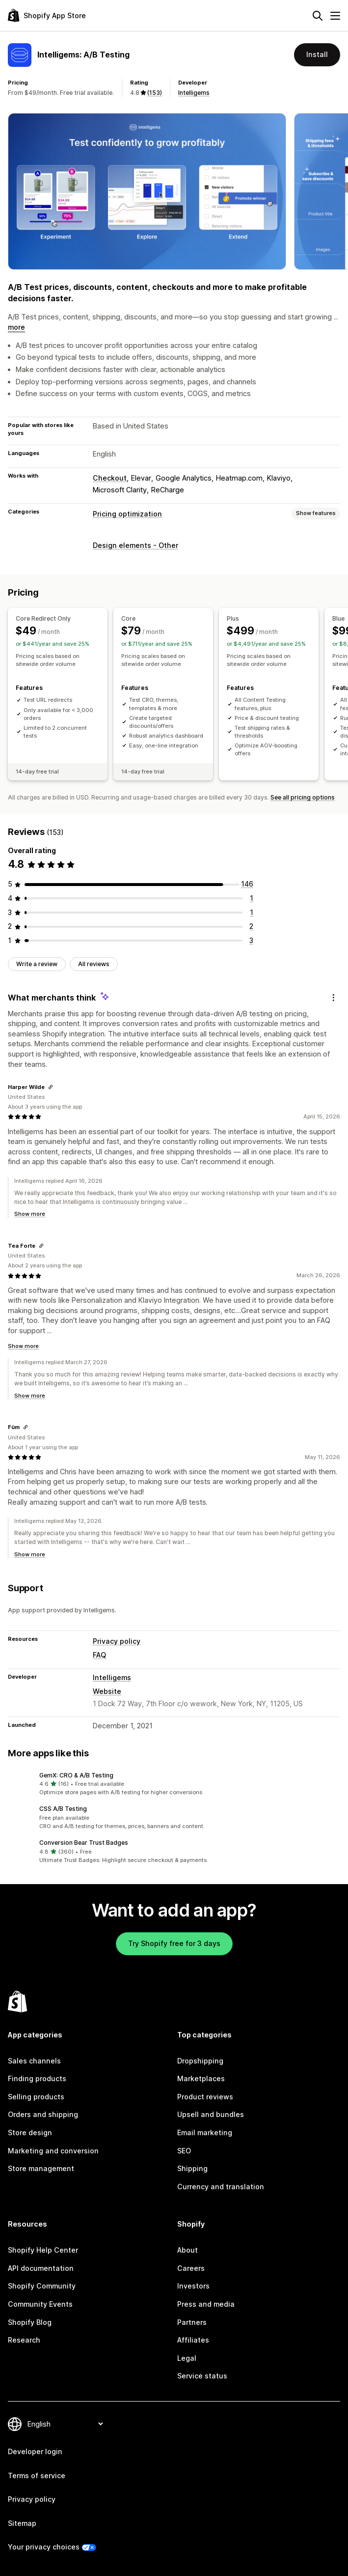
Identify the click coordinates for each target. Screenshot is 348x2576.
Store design (30, 2132)
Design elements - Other (135, 545)
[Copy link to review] (50, 1087)
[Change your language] (65, 2424)
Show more (29, 1213)
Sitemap (22, 2523)
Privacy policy (116, 1641)
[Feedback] (333, 997)
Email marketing (204, 2132)
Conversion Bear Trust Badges (83, 1842)
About (187, 2250)
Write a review (36, 964)
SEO (184, 2151)
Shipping (192, 2168)
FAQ (99, 1655)
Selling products (36, 2096)
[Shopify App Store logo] (47, 15)
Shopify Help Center (43, 2250)
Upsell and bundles (210, 2114)
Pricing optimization (127, 514)
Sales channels (34, 2061)
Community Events (40, 2304)
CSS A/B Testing (63, 1808)
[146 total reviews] (247, 884)
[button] (174, 1784)
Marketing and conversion (53, 2151)
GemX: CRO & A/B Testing (76, 1775)
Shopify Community (42, 2286)
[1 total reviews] (251, 898)
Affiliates (193, 2340)
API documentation (41, 2268)
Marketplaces (201, 2078)
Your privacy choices (44, 2547)
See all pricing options (302, 797)
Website (107, 1691)
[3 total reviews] (251, 940)
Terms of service (36, 2475)
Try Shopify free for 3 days (174, 1943)
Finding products (37, 2078)
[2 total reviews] (251, 926)
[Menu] (335, 16)
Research (24, 2340)
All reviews (93, 964)
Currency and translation (220, 2186)
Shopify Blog (30, 2322)
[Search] (317, 16)
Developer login (35, 2451)
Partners (192, 2322)
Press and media (206, 2304)
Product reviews (205, 2096)
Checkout (110, 478)
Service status (202, 2376)
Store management (41, 2168)
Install (317, 54)
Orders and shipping (43, 2114)
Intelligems (194, 92)
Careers (191, 2268)
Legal (186, 2358)
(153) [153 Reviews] (154, 92)
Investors (193, 2286)
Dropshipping (200, 2061)
